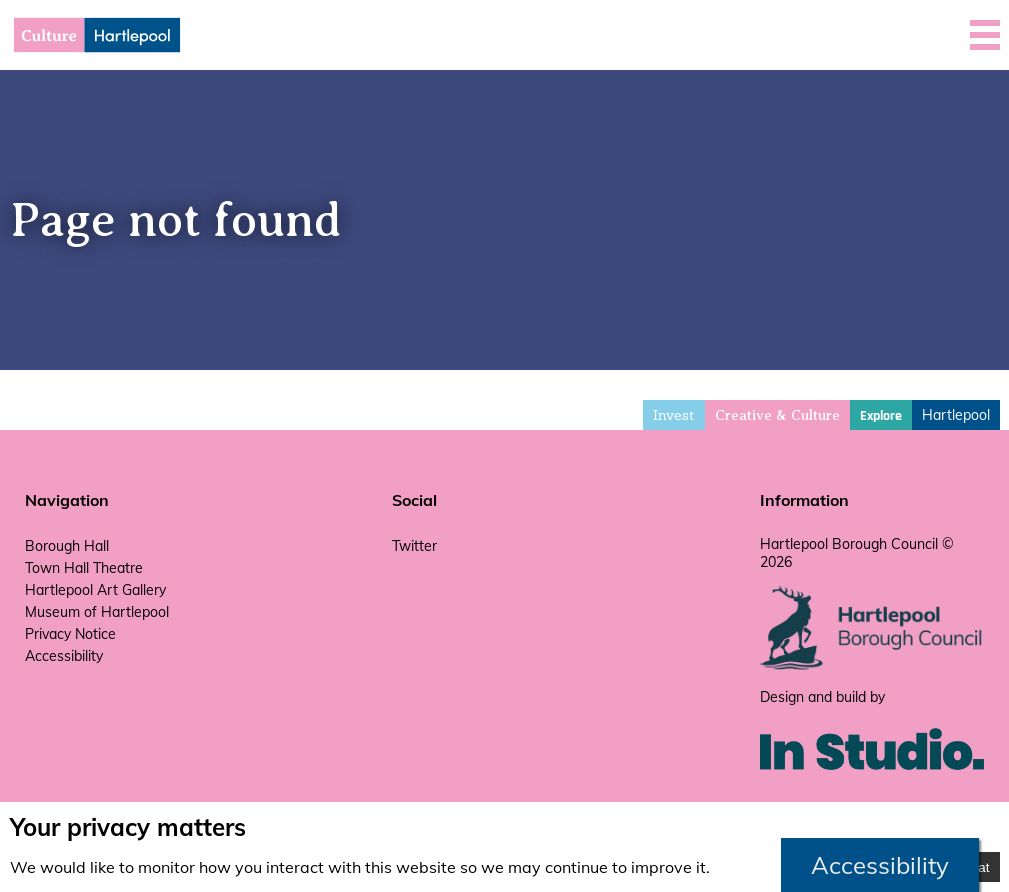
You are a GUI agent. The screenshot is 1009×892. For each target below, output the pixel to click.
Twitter (414, 546)
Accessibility (64, 656)
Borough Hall (67, 546)
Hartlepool (956, 415)
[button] (985, 35)
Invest (674, 415)
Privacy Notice (70, 634)
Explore (881, 416)
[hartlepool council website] (872, 665)
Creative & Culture (777, 415)
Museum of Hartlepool (97, 612)
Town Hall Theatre (84, 568)
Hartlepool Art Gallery (95, 590)
